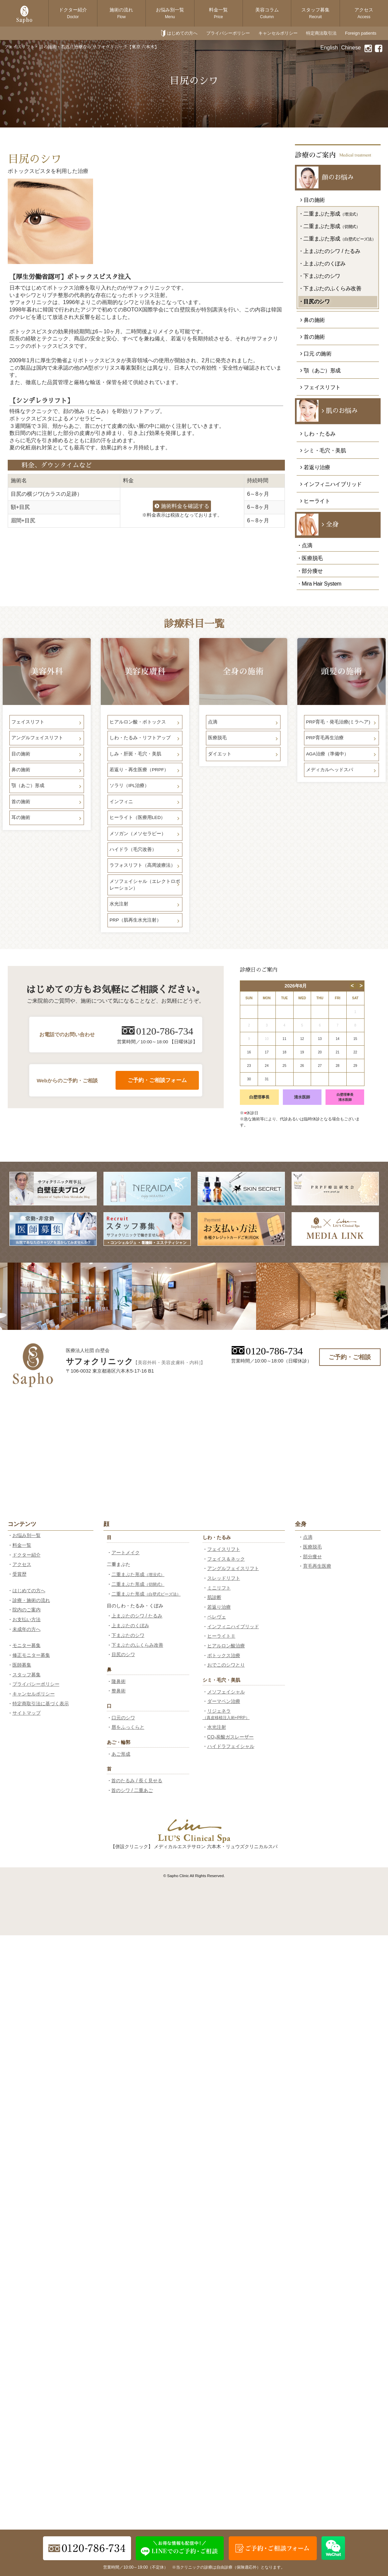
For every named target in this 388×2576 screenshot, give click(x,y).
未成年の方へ (26, 1629)
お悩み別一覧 (170, 13)
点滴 (307, 1537)
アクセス (363, 13)
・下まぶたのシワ (319, 276)
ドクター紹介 (73, 13)
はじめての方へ (182, 33)
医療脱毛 (312, 1547)
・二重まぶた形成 (329, 214)
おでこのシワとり (226, 1665)
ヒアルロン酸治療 (226, 1645)
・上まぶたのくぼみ (322, 263)
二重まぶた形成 (138, 1574)
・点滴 (304, 545)
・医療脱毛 (310, 558)
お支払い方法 (26, 1619)
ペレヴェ (216, 1616)
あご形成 (121, 1754)
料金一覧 (218, 13)
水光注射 (216, 1727)
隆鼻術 (119, 1681)
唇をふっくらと (128, 1727)
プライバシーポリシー (228, 33)
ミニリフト (219, 1588)
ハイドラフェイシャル (230, 1746)
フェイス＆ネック (226, 1559)
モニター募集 (26, 1645)
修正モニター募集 (31, 1655)
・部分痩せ (310, 571)
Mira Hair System (321, 584)
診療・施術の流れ (31, 1600)
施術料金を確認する (182, 506)
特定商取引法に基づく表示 (40, 1703)
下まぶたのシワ (128, 1635)
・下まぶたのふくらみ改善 (329, 288)
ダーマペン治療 (223, 1701)
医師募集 (21, 1665)
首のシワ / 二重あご (132, 1790)
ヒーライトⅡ (221, 1636)
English (329, 47)
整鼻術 (119, 1690)
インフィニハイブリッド (233, 1626)
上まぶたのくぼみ (130, 1625)
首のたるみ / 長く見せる (136, 1780)
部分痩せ (312, 1556)
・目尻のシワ (314, 301)
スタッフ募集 (315, 13)
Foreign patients (360, 33)
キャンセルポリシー (278, 33)
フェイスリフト (223, 1549)
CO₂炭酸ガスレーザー (230, 1737)
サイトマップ (26, 1713)
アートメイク (126, 1552)
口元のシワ (123, 1717)
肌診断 (214, 1597)
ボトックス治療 (223, 1655)
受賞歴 (19, 1574)
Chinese (351, 47)
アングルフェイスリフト (233, 1568)
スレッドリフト (223, 1578)
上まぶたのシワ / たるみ (137, 1615)
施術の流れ (121, 13)
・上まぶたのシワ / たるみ (329, 251)
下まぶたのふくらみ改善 (137, 1645)
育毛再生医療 (317, 1566)
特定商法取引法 (321, 33)
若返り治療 (219, 1607)
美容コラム (267, 13)
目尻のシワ (123, 1654)
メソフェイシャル (226, 1691)
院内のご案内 (26, 1609)
